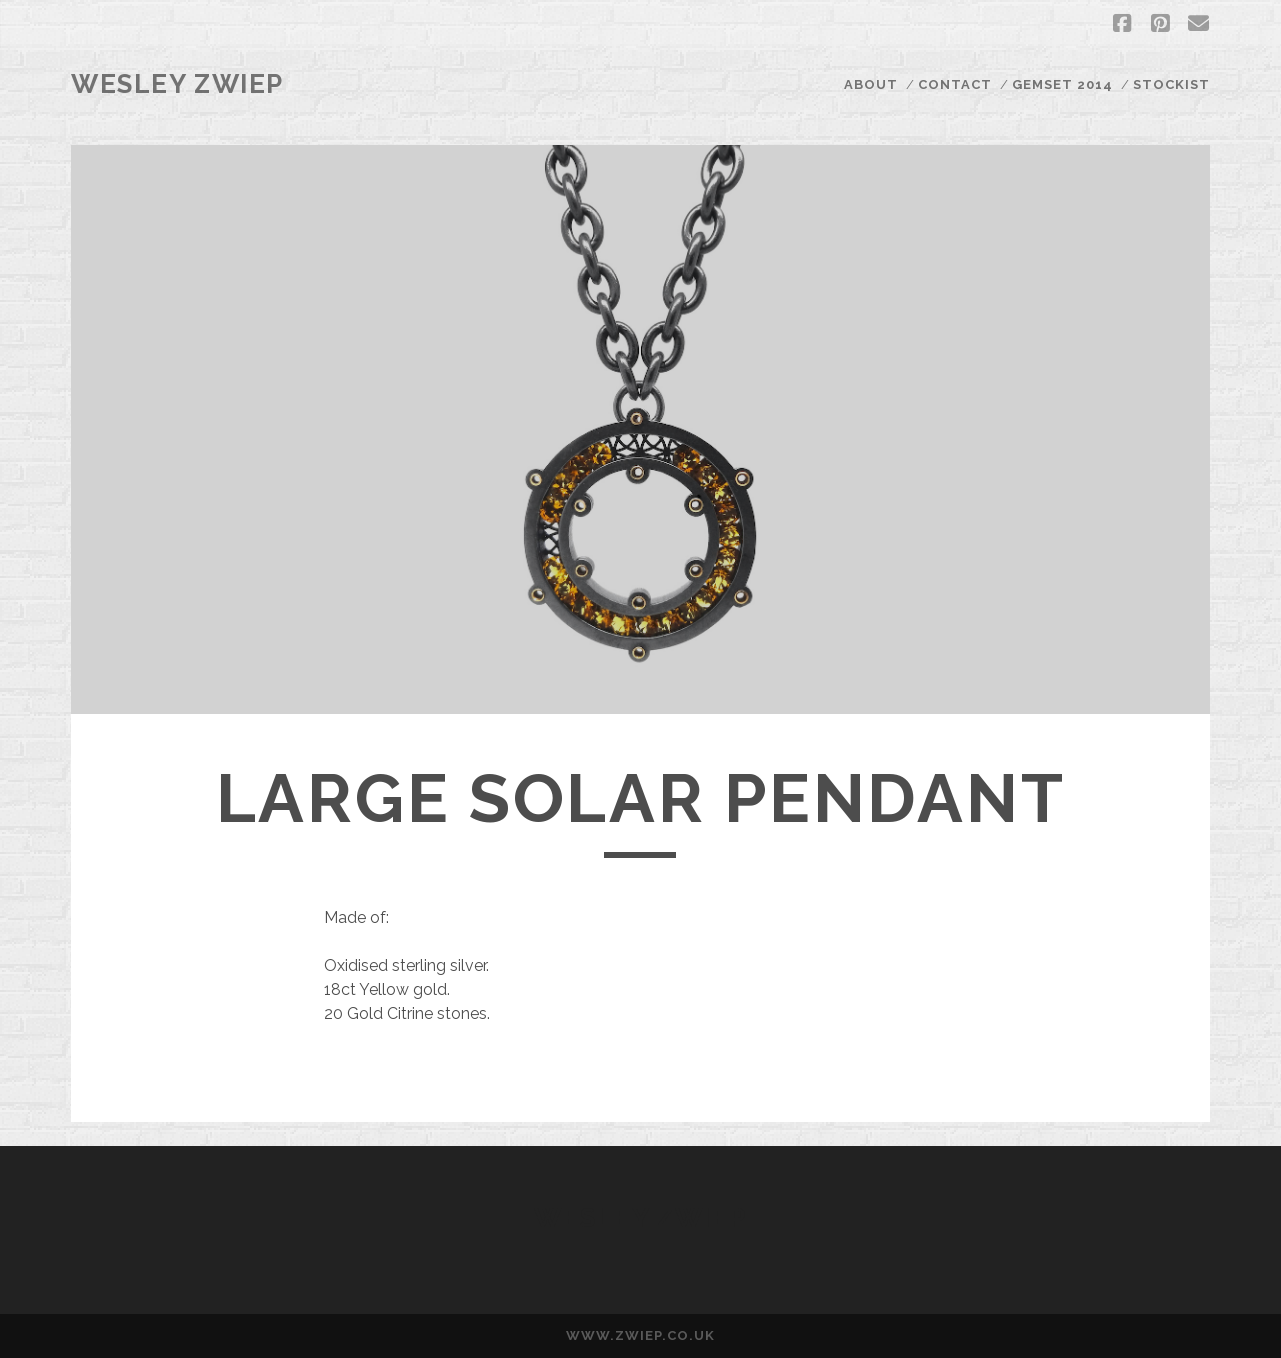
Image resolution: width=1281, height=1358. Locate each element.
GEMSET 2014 (1062, 84)
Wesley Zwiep (177, 84)
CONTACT (955, 84)
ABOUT (871, 84)
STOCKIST (1171, 84)
